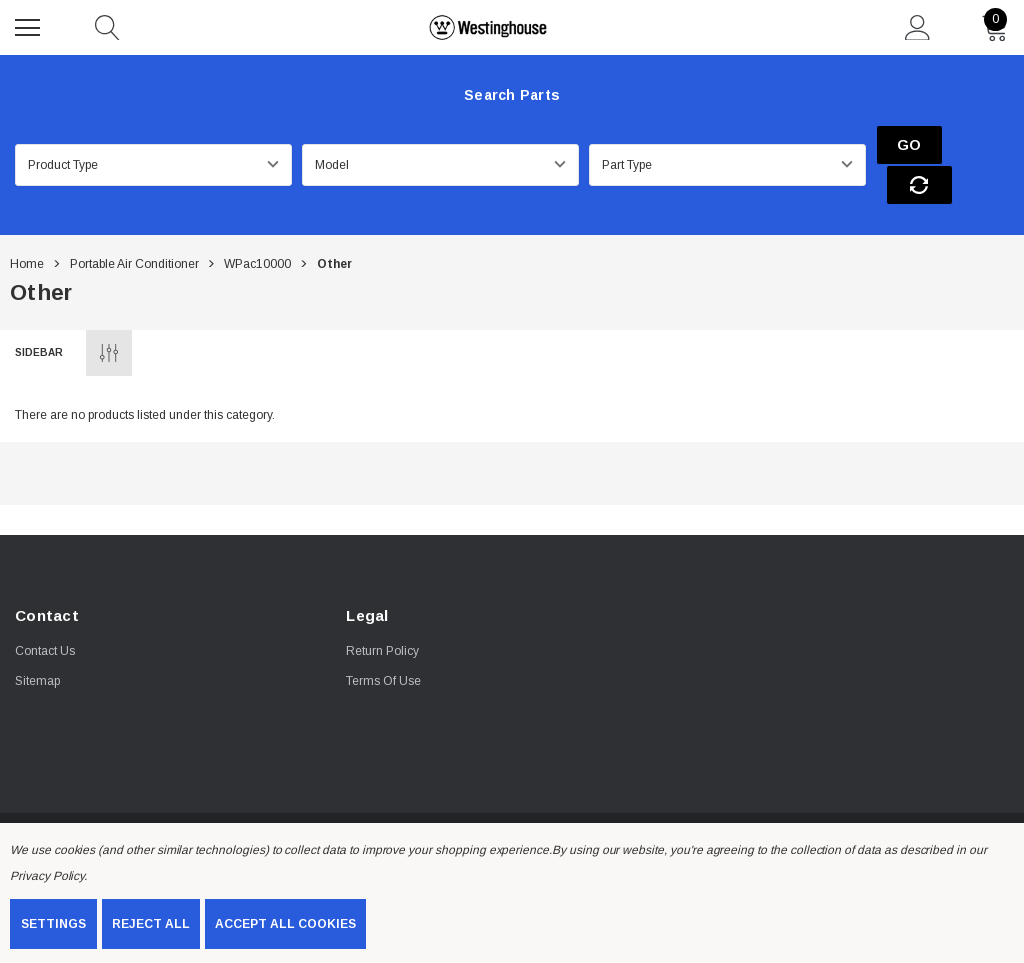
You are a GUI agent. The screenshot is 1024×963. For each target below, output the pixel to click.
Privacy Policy (47, 876)
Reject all (151, 924)
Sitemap (37, 643)
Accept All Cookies (285, 924)
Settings (53, 924)
